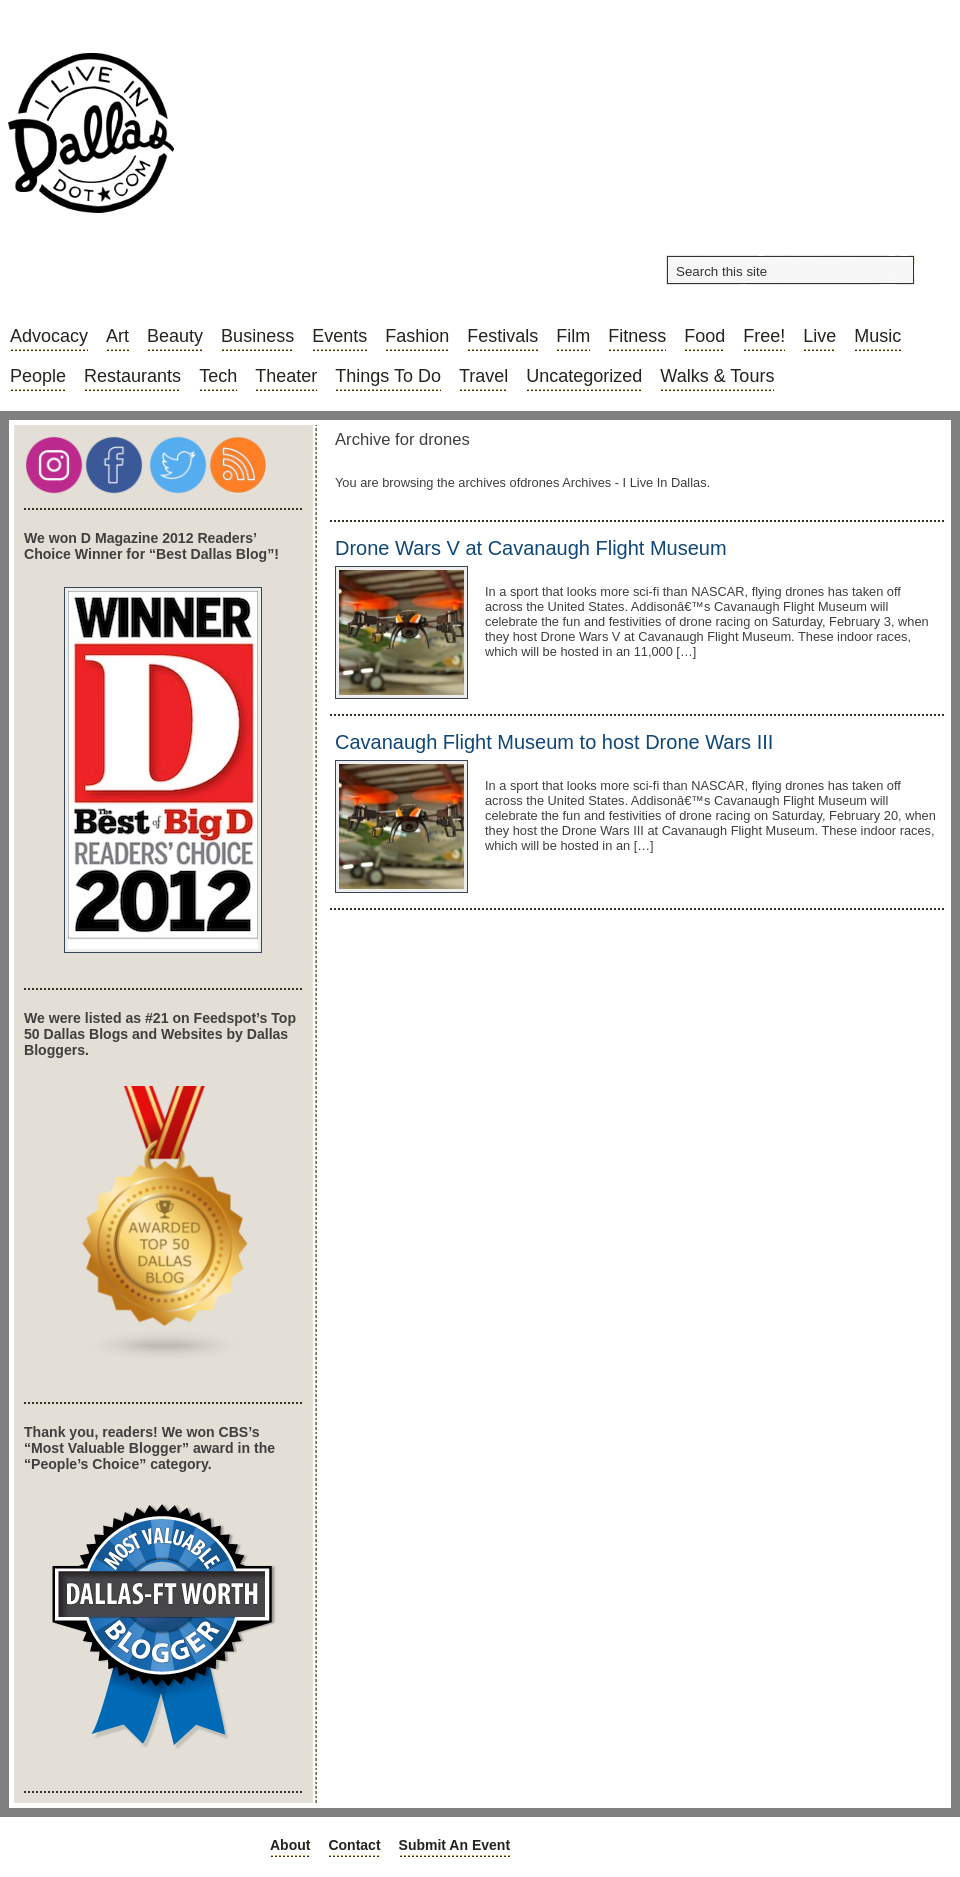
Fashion (417, 336)
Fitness (637, 336)
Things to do (388, 376)
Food (704, 336)
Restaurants (132, 376)
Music (877, 336)
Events (339, 336)
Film (573, 336)
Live (819, 336)
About (290, 1845)
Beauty (175, 336)
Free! (764, 336)
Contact (354, 1845)
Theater (286, 376)
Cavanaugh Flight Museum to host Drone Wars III (554, 742)
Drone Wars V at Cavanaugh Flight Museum (531, 548)
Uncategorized (584, 376)
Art (117, 336)
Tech (218, 376)
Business (257, 336)
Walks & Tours (717, 376)
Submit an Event (455, 1845)
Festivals (502, 336)
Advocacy (49, 336)
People (38, 376)
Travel (483, 376)
